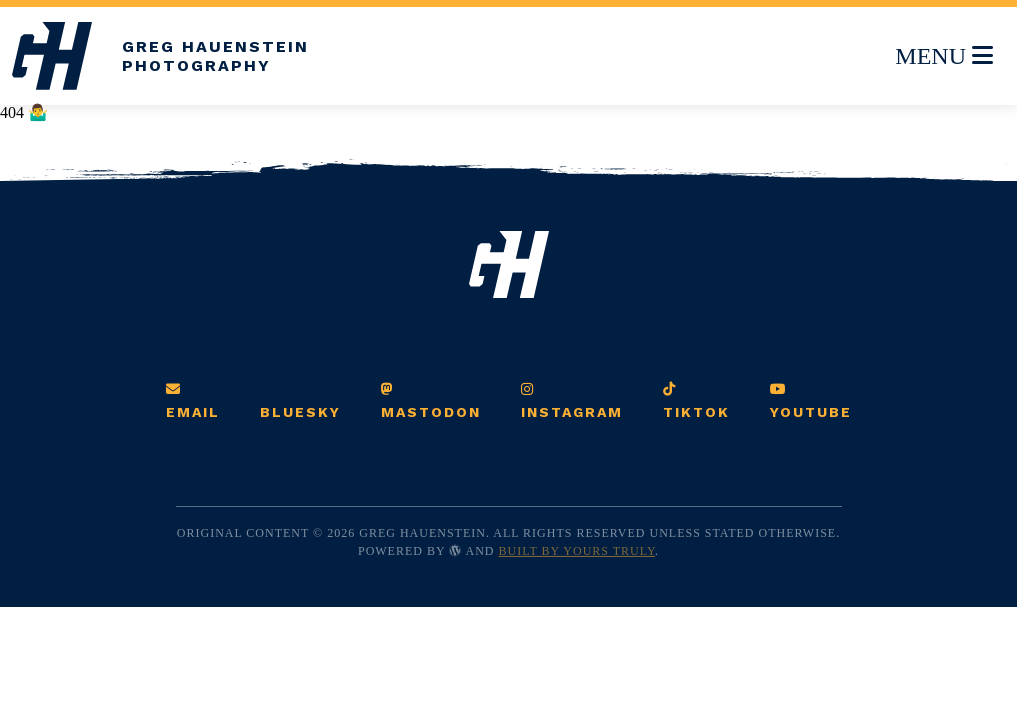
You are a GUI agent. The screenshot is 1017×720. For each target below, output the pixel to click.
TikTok (696, 400)
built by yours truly (577, 551)
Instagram (572, 400)
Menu (943, 52)
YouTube (811, 400)
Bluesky (300, 412)
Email (193, 400)
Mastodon (431, 400)
